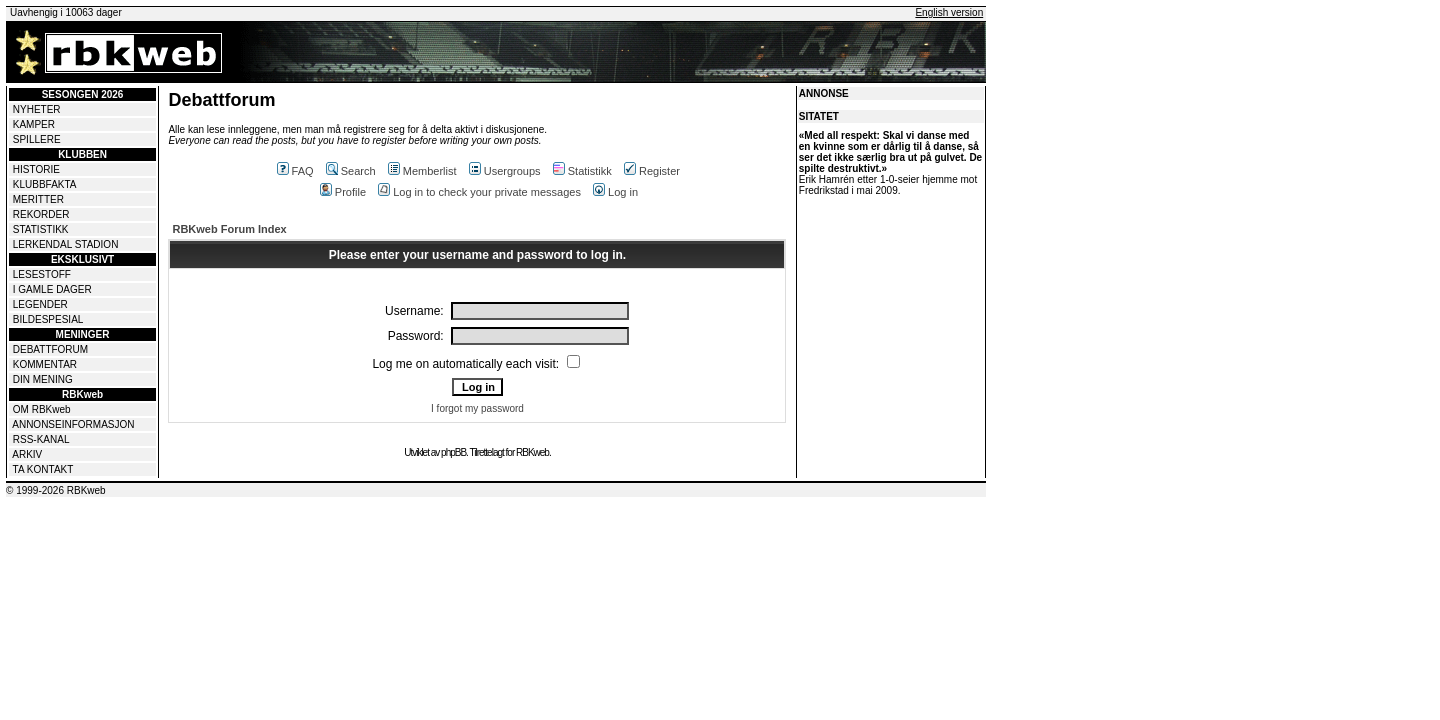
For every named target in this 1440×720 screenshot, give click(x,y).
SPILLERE (37, 139)
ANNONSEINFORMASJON (73, 424)
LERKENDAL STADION (66, 244)
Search (351, 171)
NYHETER (37, 109)
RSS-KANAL (41, 439)
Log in (615, 192)
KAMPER (34, 124)
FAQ (295, 171)
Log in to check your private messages (479, 192)
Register (652, 171)
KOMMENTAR (45, 364)
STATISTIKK (41, 229)
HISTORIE (36, 169)
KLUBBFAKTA (45, 184)
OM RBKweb (42, 409)
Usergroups (505, 171)
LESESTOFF (42, 274)
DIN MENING (43, 379)
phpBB (453, 452)
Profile (343, 192)
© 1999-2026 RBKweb (56, 490)
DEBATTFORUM (50, 349)
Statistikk (582, 171)
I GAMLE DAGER (52, 289)
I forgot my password (477, 408)
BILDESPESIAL (48, 319)
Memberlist (422, 171)
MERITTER (38, 199)
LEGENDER (40, 304)
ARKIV (27, 454)
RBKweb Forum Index (229, 229)
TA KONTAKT (43, 469)
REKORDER (41, 214)
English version (949, 12)
